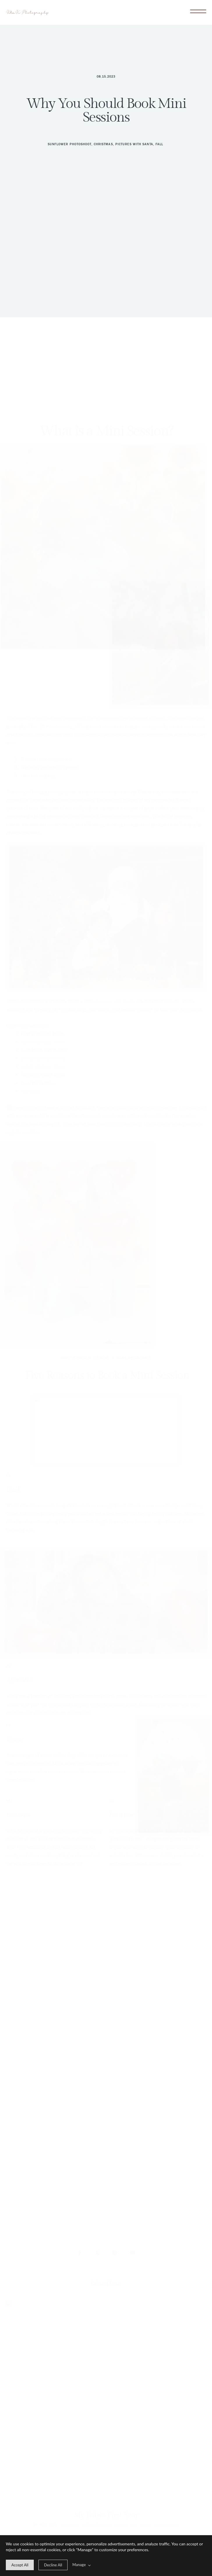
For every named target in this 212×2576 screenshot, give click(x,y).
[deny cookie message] (53, 2565)
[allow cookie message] (20, 2565)
